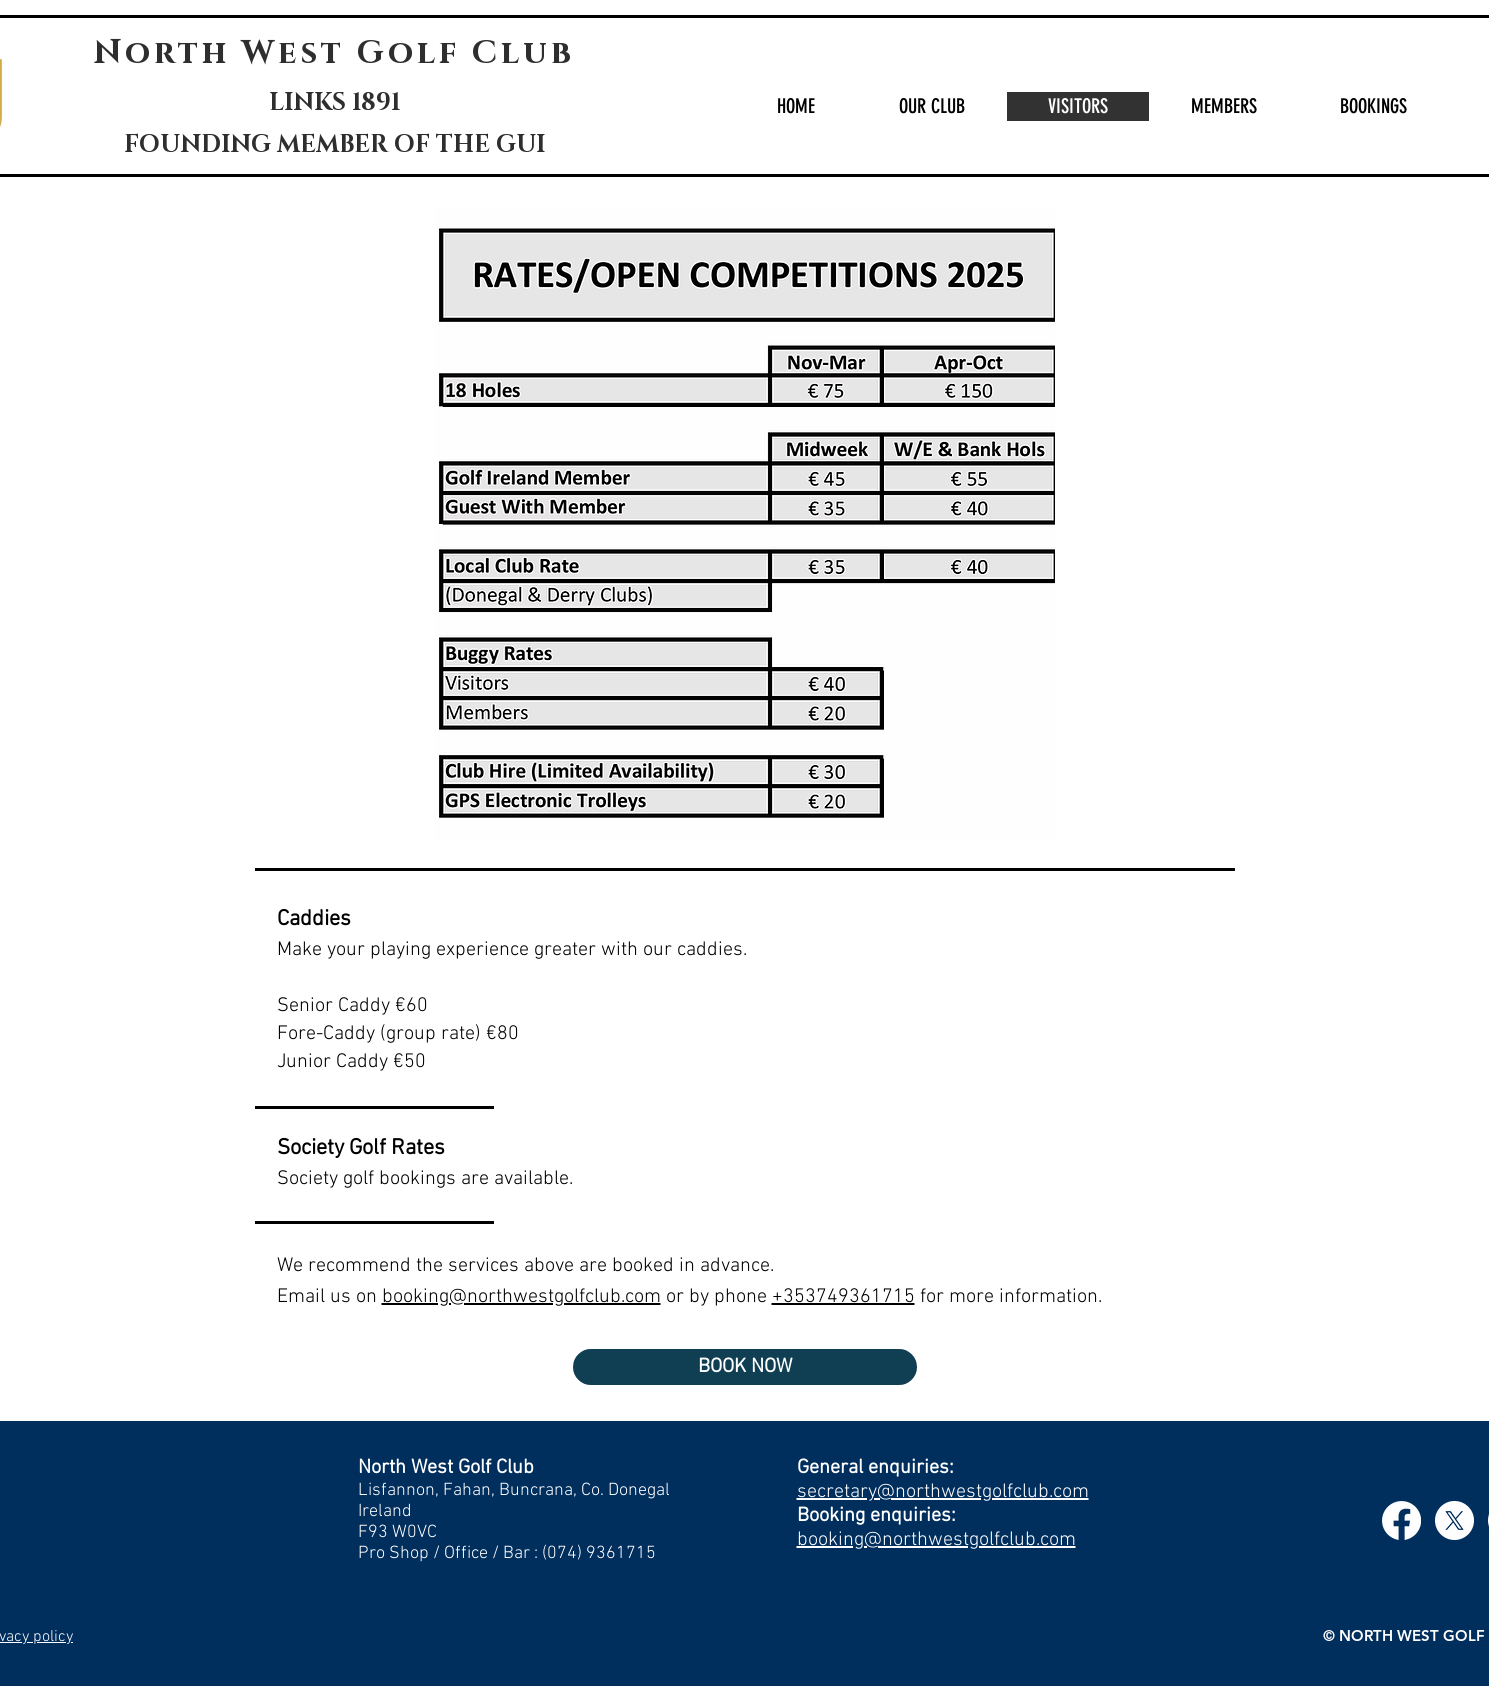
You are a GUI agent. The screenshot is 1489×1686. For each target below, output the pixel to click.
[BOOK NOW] (745, 1367)
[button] (931, 106)
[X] (1454, 1520)
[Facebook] (1401, 1520)
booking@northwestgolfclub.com (936, 1540)
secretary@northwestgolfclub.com (943, 1492)
